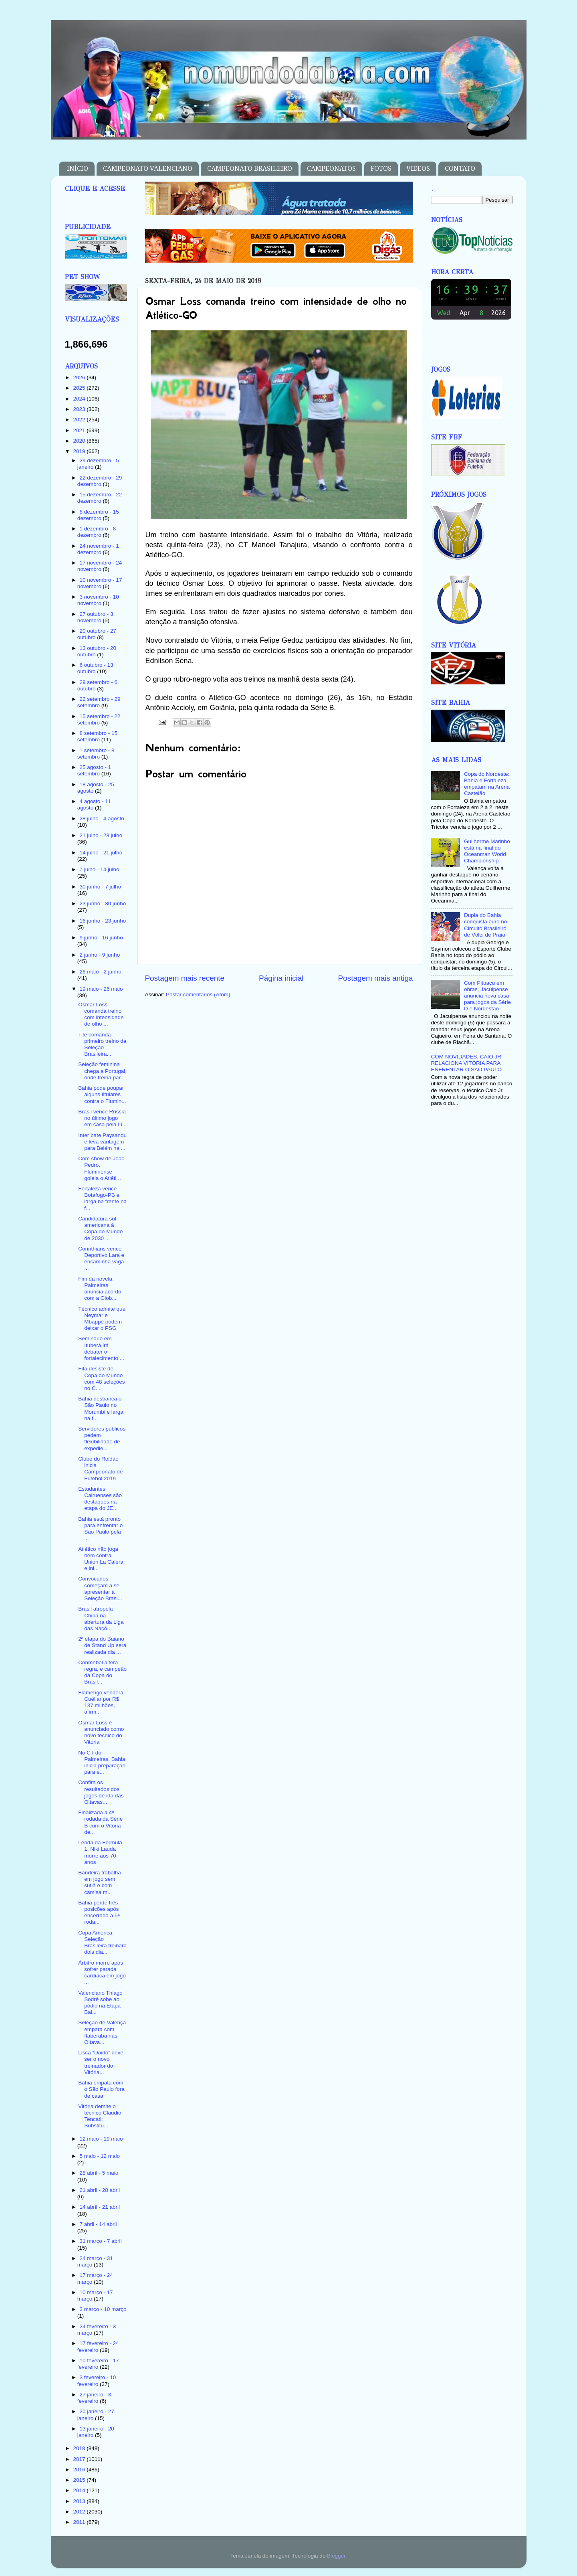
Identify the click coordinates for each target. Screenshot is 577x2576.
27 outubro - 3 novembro (95, 617)
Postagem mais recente (184, 978)
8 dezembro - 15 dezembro (98, 515)
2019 (80, 451)
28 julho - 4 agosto (102, 818)
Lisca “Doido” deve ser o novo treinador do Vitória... (100, 2062)
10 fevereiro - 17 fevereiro (98, 2363)
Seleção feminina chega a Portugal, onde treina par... (102, 1070)
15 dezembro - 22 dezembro (99, 498)
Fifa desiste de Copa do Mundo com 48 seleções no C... (101, 1378)
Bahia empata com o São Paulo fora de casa (101, 2089)
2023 (80, 409)
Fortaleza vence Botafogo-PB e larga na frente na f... (102, 1198)
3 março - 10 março (103, 2309)
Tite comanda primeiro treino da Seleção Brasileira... (102, 1044)
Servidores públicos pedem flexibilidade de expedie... (101, 1438)
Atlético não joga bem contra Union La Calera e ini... (100, 1559)
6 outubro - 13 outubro (95, 668)
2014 (80, 2490)
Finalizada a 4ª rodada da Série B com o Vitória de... (100, 1822)
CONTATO (460, 168)
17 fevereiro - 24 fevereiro (98, 2346)
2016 (80, 2470)
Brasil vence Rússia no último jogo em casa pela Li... (102, 1118)
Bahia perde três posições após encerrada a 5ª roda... (98, 1912)
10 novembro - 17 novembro (99, 583)
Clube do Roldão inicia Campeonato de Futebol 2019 (100, 1468)
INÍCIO (77, 168)
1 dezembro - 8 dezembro (96, 532)
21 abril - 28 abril (100, 2190)
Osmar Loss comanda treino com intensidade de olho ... (100, 1014)
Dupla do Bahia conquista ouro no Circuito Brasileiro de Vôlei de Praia (485, 925)
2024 (80, 399)
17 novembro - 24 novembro (99, 566)
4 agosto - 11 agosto (94, 804)
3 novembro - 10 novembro (98, 600)
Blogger (336, 2556)
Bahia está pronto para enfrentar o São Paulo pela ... (100, 1529)
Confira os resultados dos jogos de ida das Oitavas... (100, 1792)
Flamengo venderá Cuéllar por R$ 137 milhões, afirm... (100, 1702)
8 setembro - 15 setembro (97, 736)
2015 (80, 2480)
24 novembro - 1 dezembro (98, 549)
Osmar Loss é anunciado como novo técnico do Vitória (101, 1732)
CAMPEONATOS (331, 168)
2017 (80, 2459)
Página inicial (281, 978)
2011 (80, 2522)
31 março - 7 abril (101, 2241)
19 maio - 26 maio (101, 989)
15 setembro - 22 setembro (99, 719)
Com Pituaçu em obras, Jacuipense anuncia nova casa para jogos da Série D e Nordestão (487, 996)
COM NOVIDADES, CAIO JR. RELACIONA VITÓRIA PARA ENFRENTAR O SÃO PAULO (467, 1063)
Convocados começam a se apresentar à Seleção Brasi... (100, 1588)
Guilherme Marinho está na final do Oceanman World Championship (487, 851)
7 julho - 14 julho (99, 869)
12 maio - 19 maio (101, 2139)
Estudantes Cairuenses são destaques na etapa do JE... (100, 1499)
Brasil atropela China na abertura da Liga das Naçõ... (100, 1618)
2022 (80, 420)
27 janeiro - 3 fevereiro (94, 2398)
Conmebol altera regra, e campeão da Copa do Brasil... (102, 1672)
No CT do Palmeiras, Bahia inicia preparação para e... (101, 1762)
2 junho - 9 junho (100, 955)
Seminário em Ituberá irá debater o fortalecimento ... (101, 1348)
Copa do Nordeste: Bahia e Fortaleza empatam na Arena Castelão (487, 784)
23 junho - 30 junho (103, 903)
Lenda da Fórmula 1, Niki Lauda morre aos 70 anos (100, 1852)
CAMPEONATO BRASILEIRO (249, 168)
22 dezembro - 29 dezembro (99, 481)
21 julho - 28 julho (101, 835)
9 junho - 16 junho (101, 938)
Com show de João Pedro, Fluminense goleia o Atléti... (101, 1168)
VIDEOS (418, 168)
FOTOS (381, 168)
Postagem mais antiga (375, 978)
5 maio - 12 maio (100, 2156)
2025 (80, 388)
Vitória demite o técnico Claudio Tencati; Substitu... (99, 2116)
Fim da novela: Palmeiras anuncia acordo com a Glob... (99, 1288)
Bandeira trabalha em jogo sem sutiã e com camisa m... (99, 1882)
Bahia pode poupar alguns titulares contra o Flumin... (102, 1094)
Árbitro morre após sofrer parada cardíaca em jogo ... (102, 1972)
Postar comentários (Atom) (198, 995)
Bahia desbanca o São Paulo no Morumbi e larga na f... (100, 1408)
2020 (80, 441)
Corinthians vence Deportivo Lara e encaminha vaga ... (101, 1258)
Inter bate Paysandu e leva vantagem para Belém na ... (102, 1141)
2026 (80, 377)
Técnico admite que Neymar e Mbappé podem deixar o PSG (101, 1319)
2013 (80, 2501)
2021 (80, 430)
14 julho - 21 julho (101, 853)
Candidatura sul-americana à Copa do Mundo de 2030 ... (100, 1228)
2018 (80, 2448)
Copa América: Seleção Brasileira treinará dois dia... (102, 1942)
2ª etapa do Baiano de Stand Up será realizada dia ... (102, 1645)
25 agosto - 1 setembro (94, 770)
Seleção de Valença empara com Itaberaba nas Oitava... (102, 2032)
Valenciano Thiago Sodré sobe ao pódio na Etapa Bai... (100, 2002)
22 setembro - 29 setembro (99, 702)
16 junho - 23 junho (103, 921)
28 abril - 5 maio (99, 2173)
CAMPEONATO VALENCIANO (147, 168)
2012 (80, 2512)
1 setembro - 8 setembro (96, 753)
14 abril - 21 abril (100, 2207)
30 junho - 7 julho (100, 887)
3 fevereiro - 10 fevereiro (96, 2380)
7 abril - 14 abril (98, 2224)
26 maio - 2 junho (100, 972)
